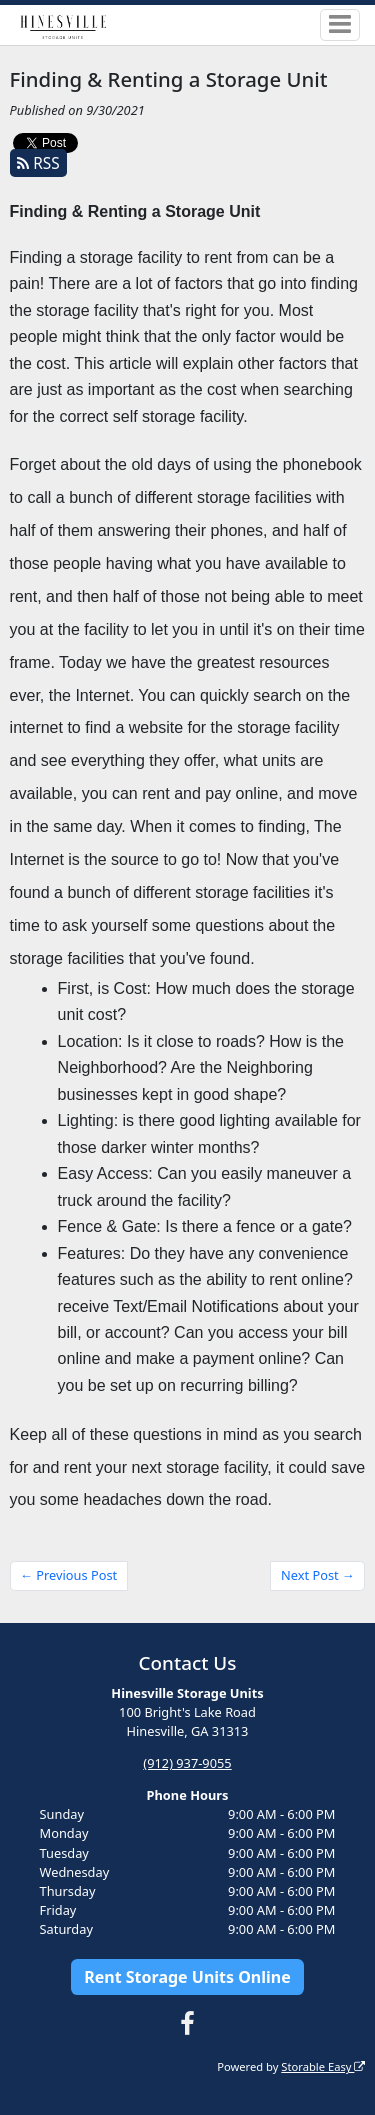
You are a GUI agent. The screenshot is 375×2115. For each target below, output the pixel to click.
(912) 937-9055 (187, 1763)
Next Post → (318, 1575)
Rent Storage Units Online (187, 1977)
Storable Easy (323, 2066)
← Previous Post (68, 1575)
